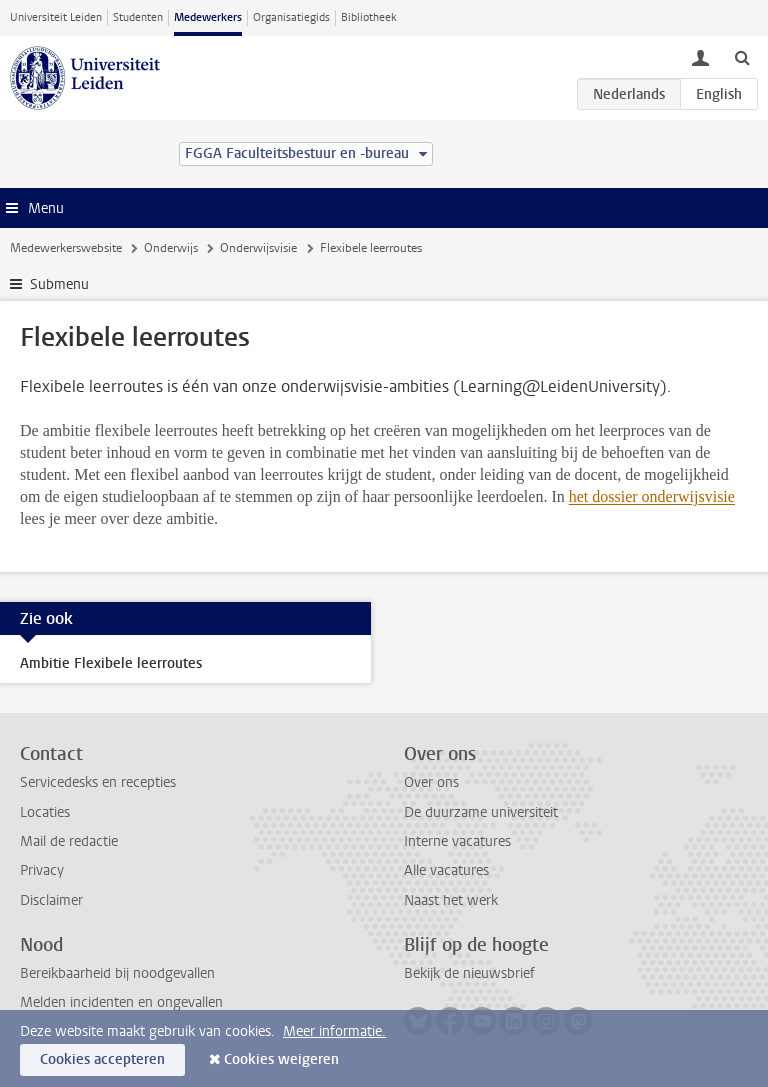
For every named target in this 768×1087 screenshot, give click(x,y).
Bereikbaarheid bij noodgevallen (117, 973)
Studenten (138, 17)
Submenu (59, 284)
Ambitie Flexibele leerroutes (111, 663)
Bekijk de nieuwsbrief (469, 973)
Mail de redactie (69, 841)
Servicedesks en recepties (98, 782)
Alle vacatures (446, 870)
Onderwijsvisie (258, 248)
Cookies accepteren (102, 1059)
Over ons (431, 782)
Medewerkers (208, 17)
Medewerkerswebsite (66, 248)
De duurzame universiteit (481, 812)
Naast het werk (451, 900)
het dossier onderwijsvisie (652, 496)
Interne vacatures (457, 841)
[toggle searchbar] (742, 57)
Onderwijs (171, 248)
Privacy (42, 870)
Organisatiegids (291, 17)
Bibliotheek (369, 17)
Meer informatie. (334, 1031)
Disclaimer (51, 900)
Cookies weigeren (281, 1059)
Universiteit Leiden (56, 17)
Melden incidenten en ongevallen (121, 1002)
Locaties (45, 812)
